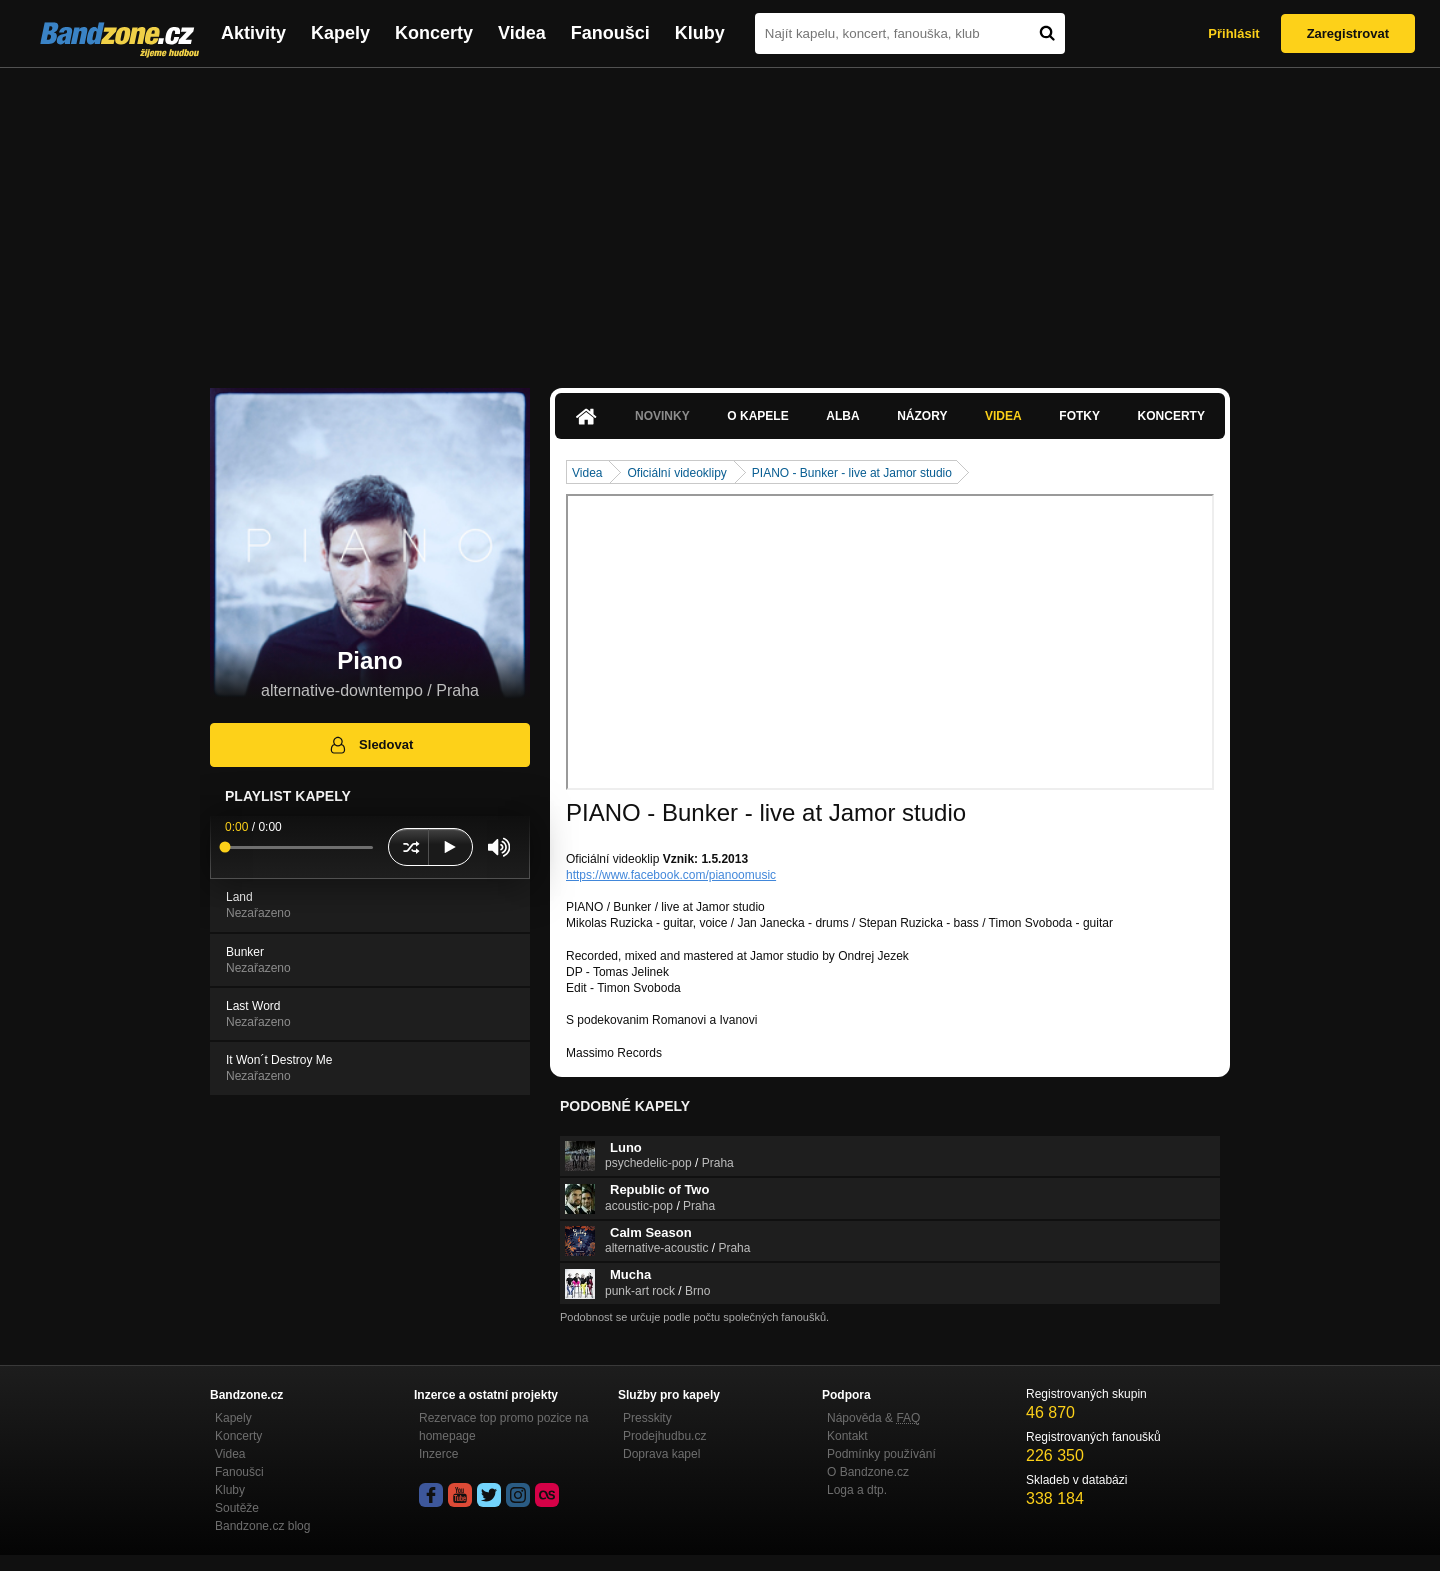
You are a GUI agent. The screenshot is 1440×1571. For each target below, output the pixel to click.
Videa (522, 33)
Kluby (700, 33)
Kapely (340, 33)
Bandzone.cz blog (262, 1526)
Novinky (662, 416)
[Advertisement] (720, 218)
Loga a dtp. (857, 1490)
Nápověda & (873, 1418)
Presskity (647, 1418)
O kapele (757, 416)
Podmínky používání (881, 1454)
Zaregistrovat (1348, 33)
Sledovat (370, 745)
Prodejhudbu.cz (664, 1436)
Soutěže (237, 1508)
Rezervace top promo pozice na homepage (503, 1427)
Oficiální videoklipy (676, 473)
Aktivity (253, 33)
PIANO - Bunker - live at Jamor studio (852, 473)
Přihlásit (1233, 33)
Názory (922, 416)
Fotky (1079, 416)
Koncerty (434, 33)
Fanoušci (610, 33)
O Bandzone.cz (868, 1472)
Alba (842, 416)
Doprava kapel (661, 1454)
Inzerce (438, 1454)
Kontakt (847, 1436)
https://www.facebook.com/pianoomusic (671, 875)
